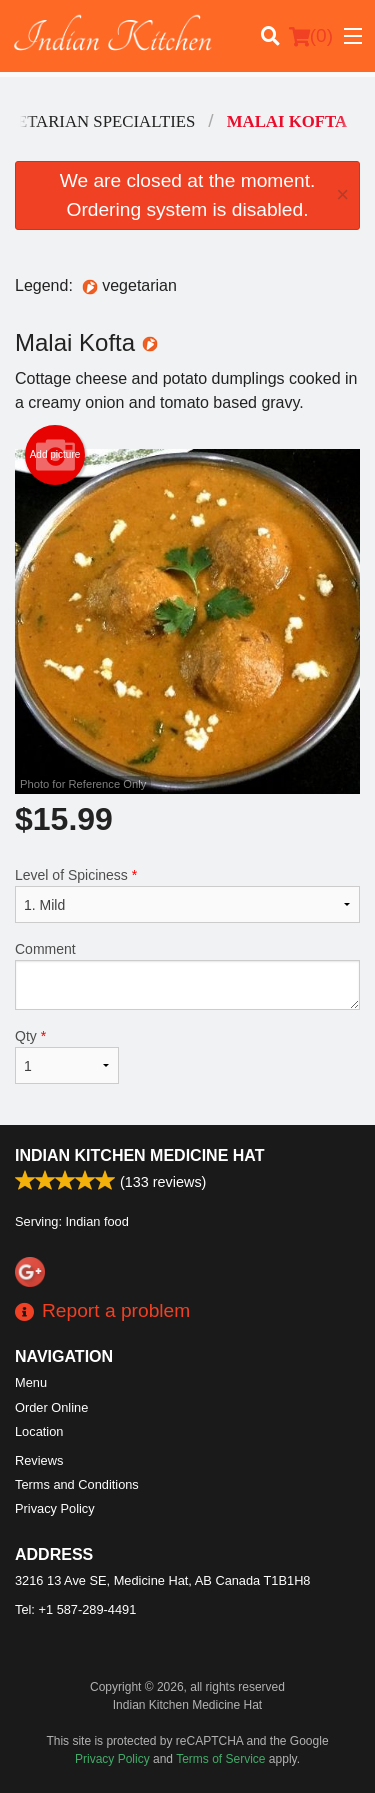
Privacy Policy (55, 1508)
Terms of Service (220, 1759)
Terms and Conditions (77, 1484)
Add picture (55, 455)
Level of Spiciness (187, 895)
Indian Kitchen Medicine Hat (139, 1155)
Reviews (39, 1460)
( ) (311, 36)
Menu (31, 1382)
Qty (67, 1056)
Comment (187, 975)
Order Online (51, 1407)
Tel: (75, 1609)
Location (39, 1431)
